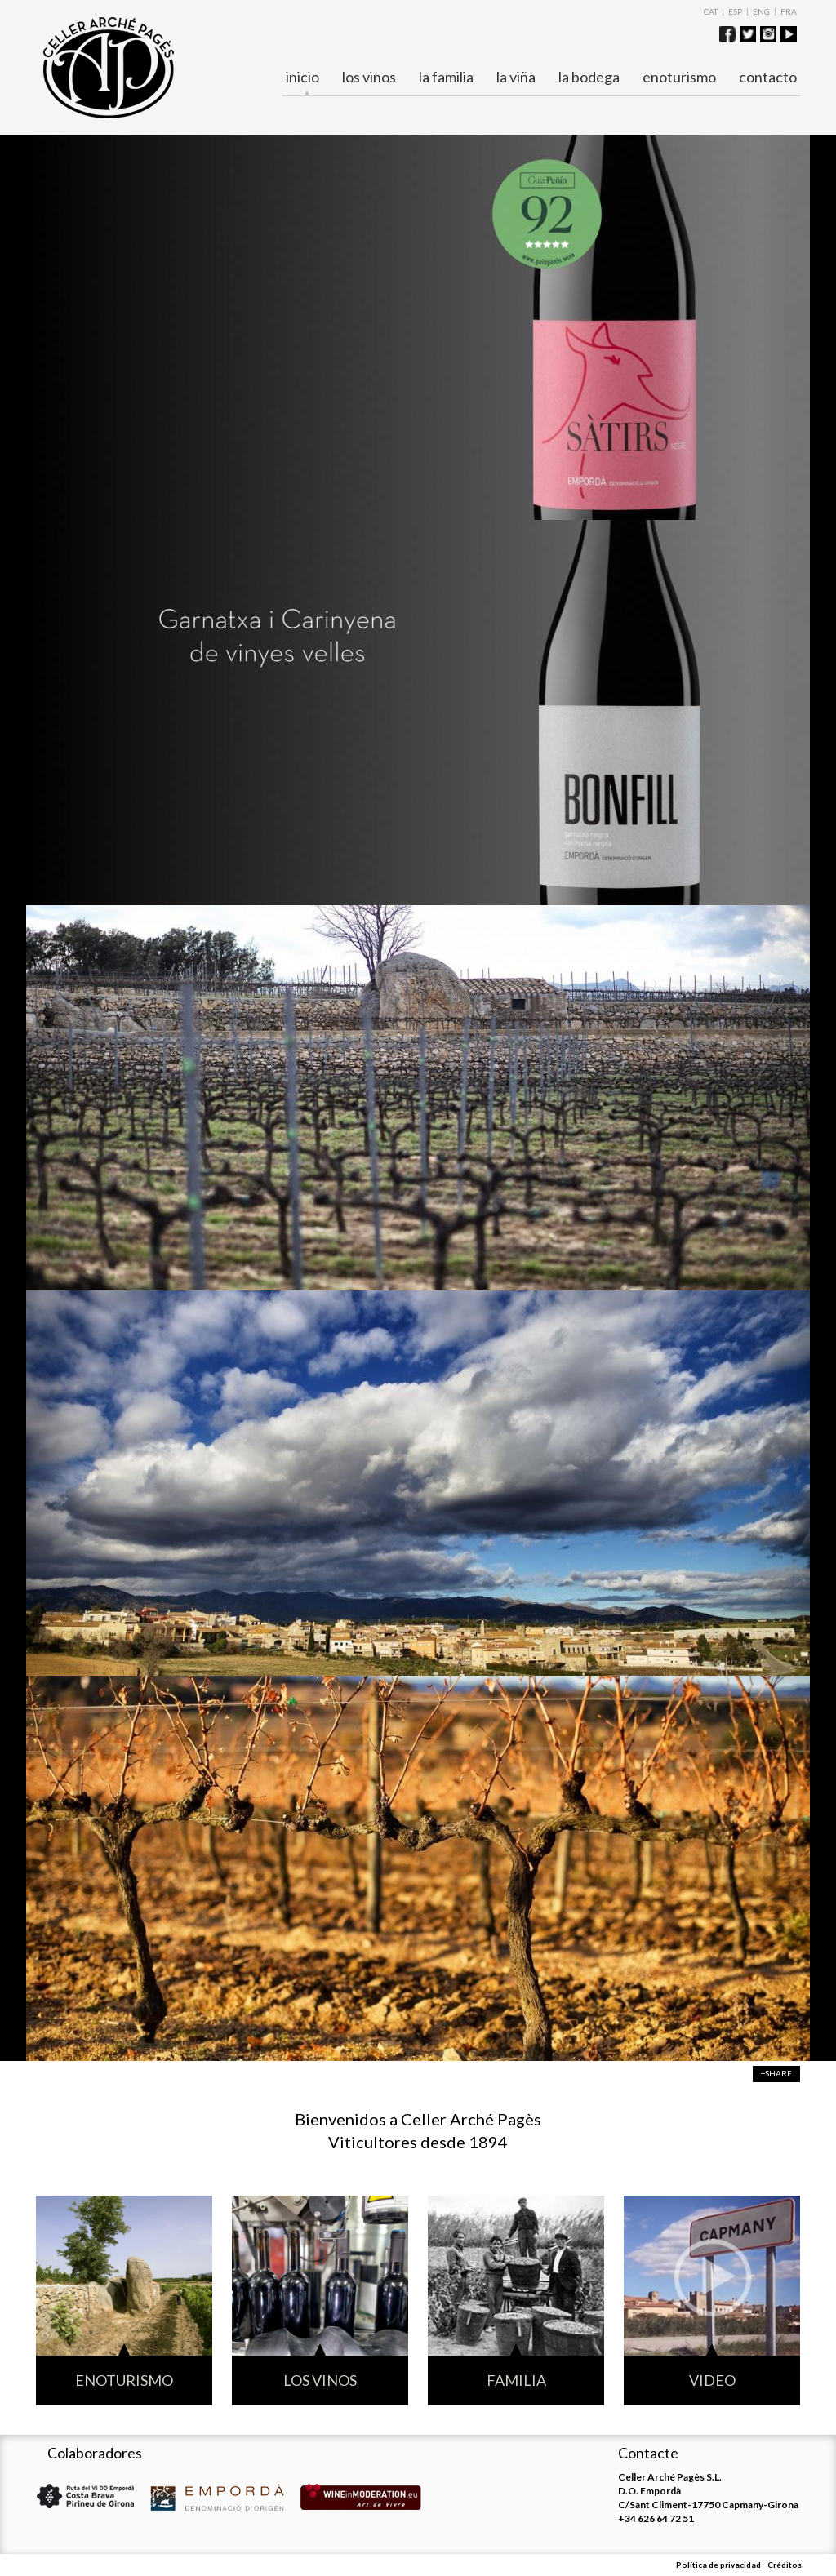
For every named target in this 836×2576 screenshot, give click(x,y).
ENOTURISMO (679, 77)
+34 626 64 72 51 (656, 2518)
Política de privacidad (718, 2564)
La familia (446, 77)
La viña (516, 77)
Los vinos (369, 77)
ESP (735, 11)
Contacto (768, 77)
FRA (788, 11)
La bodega (589, 77)
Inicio (302, 77)
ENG (761, 11)
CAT (711, 11)
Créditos (784, 2564)
